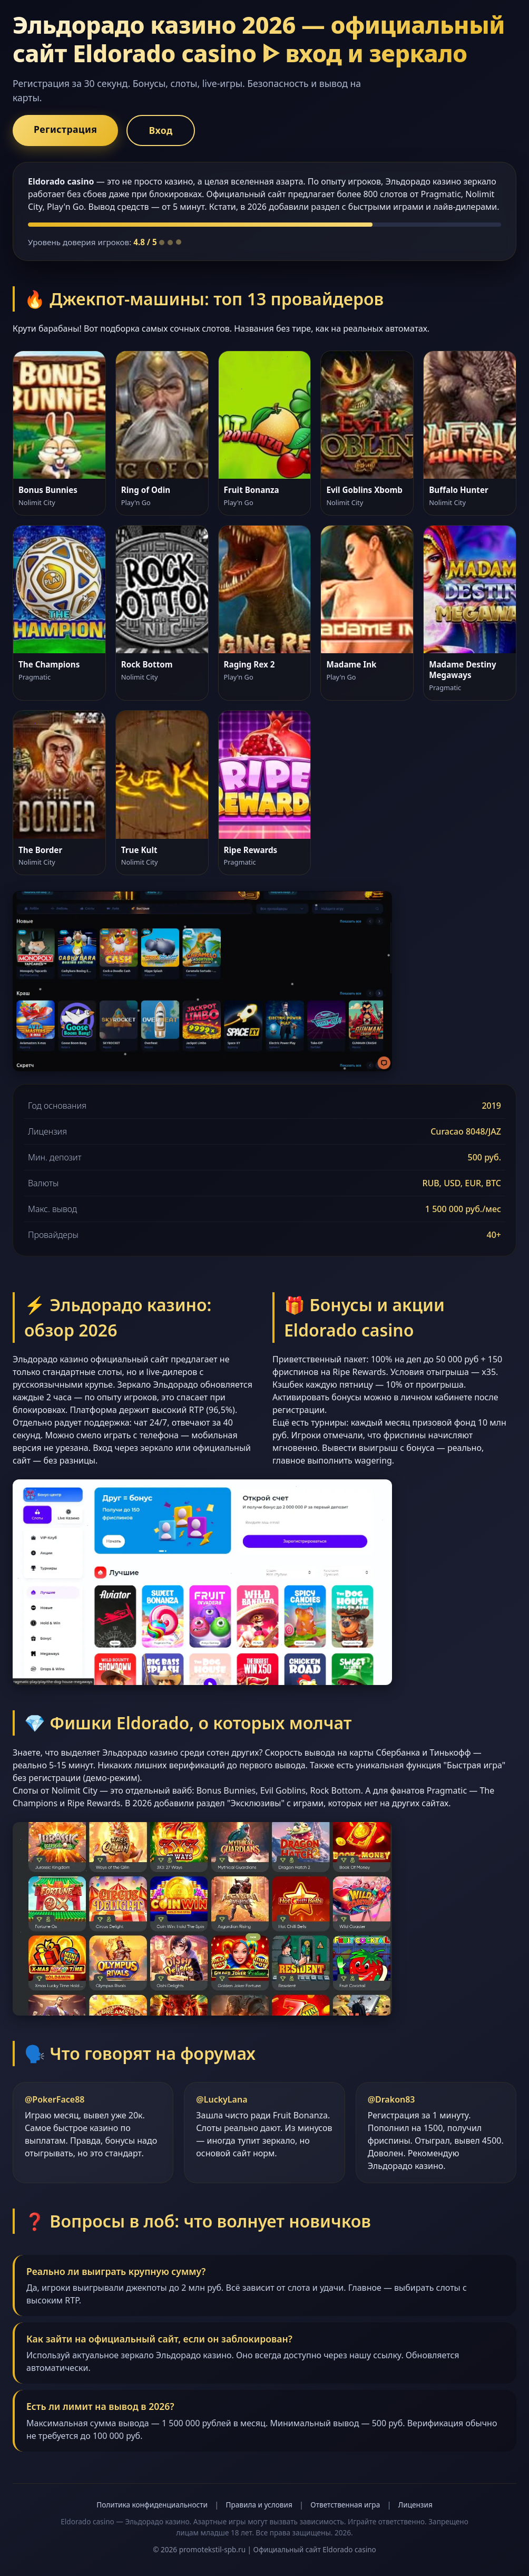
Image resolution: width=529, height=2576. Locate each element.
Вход (160, 130)
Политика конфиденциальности (152, 2505)
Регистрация (65, 129)
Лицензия (415, 2505)
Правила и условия (259, 2505)
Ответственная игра (345, 2505)
